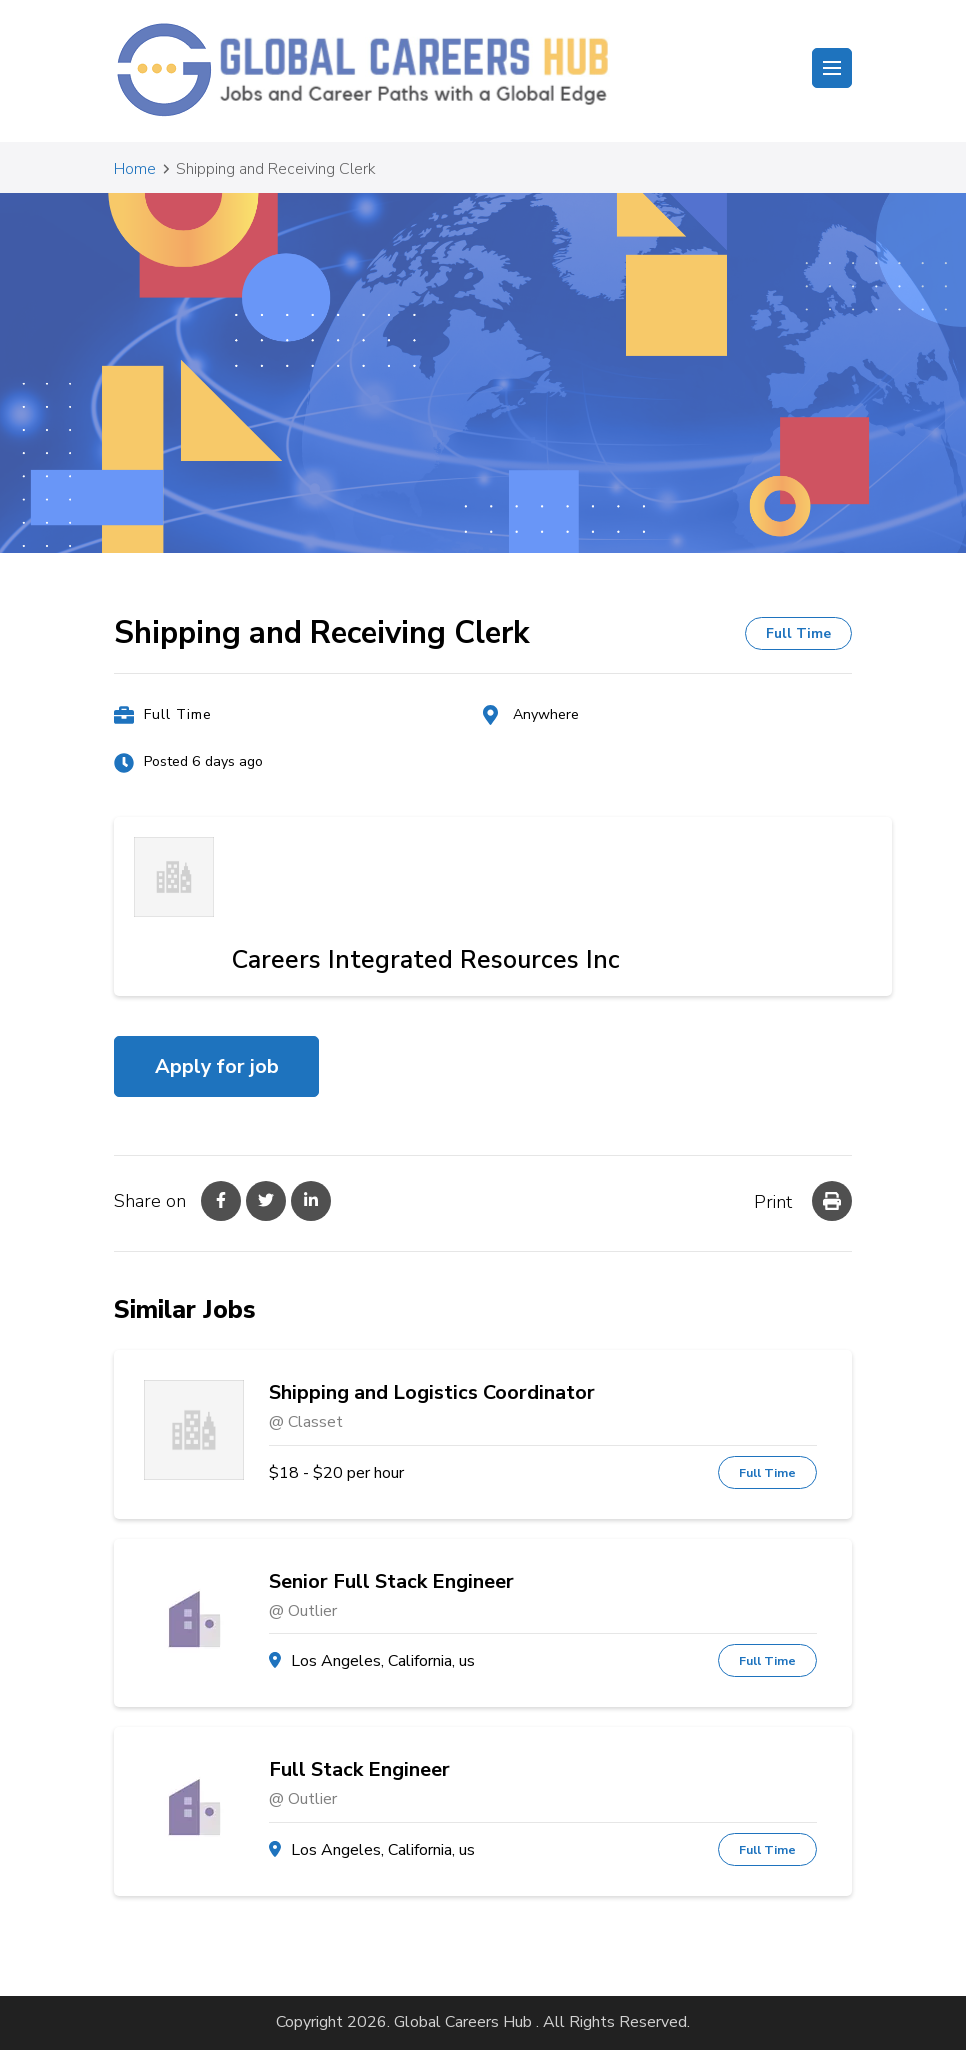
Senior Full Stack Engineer (391, 1582)
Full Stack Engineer (359, 1770)
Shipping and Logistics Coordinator (432, 1393)
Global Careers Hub (463, 2022)
